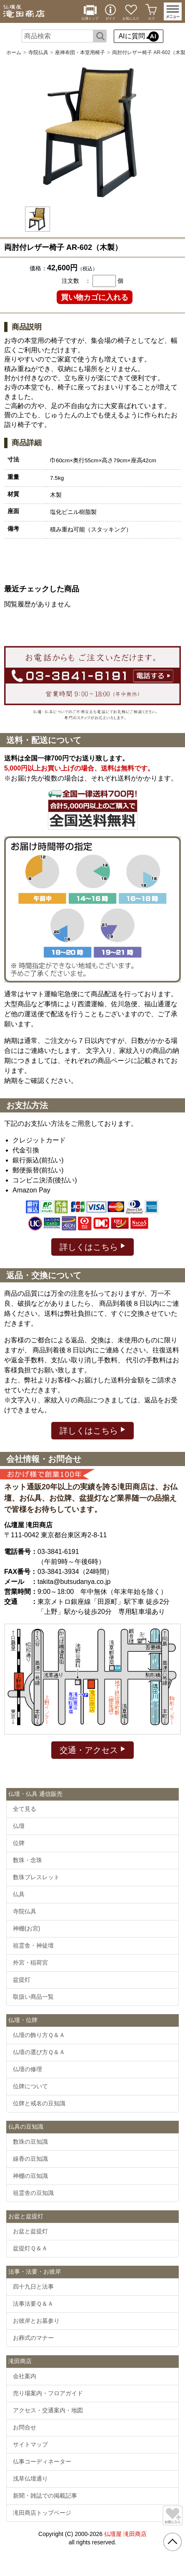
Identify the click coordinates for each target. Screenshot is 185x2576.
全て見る (24, 1808)
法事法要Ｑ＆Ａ (33, 2303)
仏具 (19, 1894)
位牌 (19, 1843)
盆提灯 (21, 1979)
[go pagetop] (172, 2542)
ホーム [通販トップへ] (13, 52)
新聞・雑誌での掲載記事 (45, 2495)
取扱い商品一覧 (33, 1996)
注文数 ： (76, 280)
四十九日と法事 (33, 2286)
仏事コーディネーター (42, 2461)
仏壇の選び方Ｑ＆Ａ (39, 2052)
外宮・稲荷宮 (30, 1962)
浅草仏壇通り (30, 2478)
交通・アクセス (93, 1749)
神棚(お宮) (26, 1928)
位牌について (30, 2086)
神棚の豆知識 (30, 2175)
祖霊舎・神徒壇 (33, 1945)
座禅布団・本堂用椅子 (80, 52)
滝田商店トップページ (42, 2512)
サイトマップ (30, 2444)
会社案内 (24, 2376)
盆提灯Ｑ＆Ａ (30, 2248)
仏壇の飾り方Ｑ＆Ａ (39, 2035)
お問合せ (24, 2427)
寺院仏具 (38, 52)
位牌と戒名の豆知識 (39, 2103)
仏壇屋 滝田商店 (125, 2534)
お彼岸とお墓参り (36, 2320)
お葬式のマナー (33, 2337)
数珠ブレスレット (36, 1877)
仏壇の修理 (27, 2069)
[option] (92, 132)
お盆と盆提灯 (30, 2231)
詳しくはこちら (93, 1246)
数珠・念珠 (27, 1860)
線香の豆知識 (30, 2158)
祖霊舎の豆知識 (33, 2192)
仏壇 (19, 1826)
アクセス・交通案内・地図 (48, 2410)
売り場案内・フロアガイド (48, 2393)
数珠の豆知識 (30, 2141)
